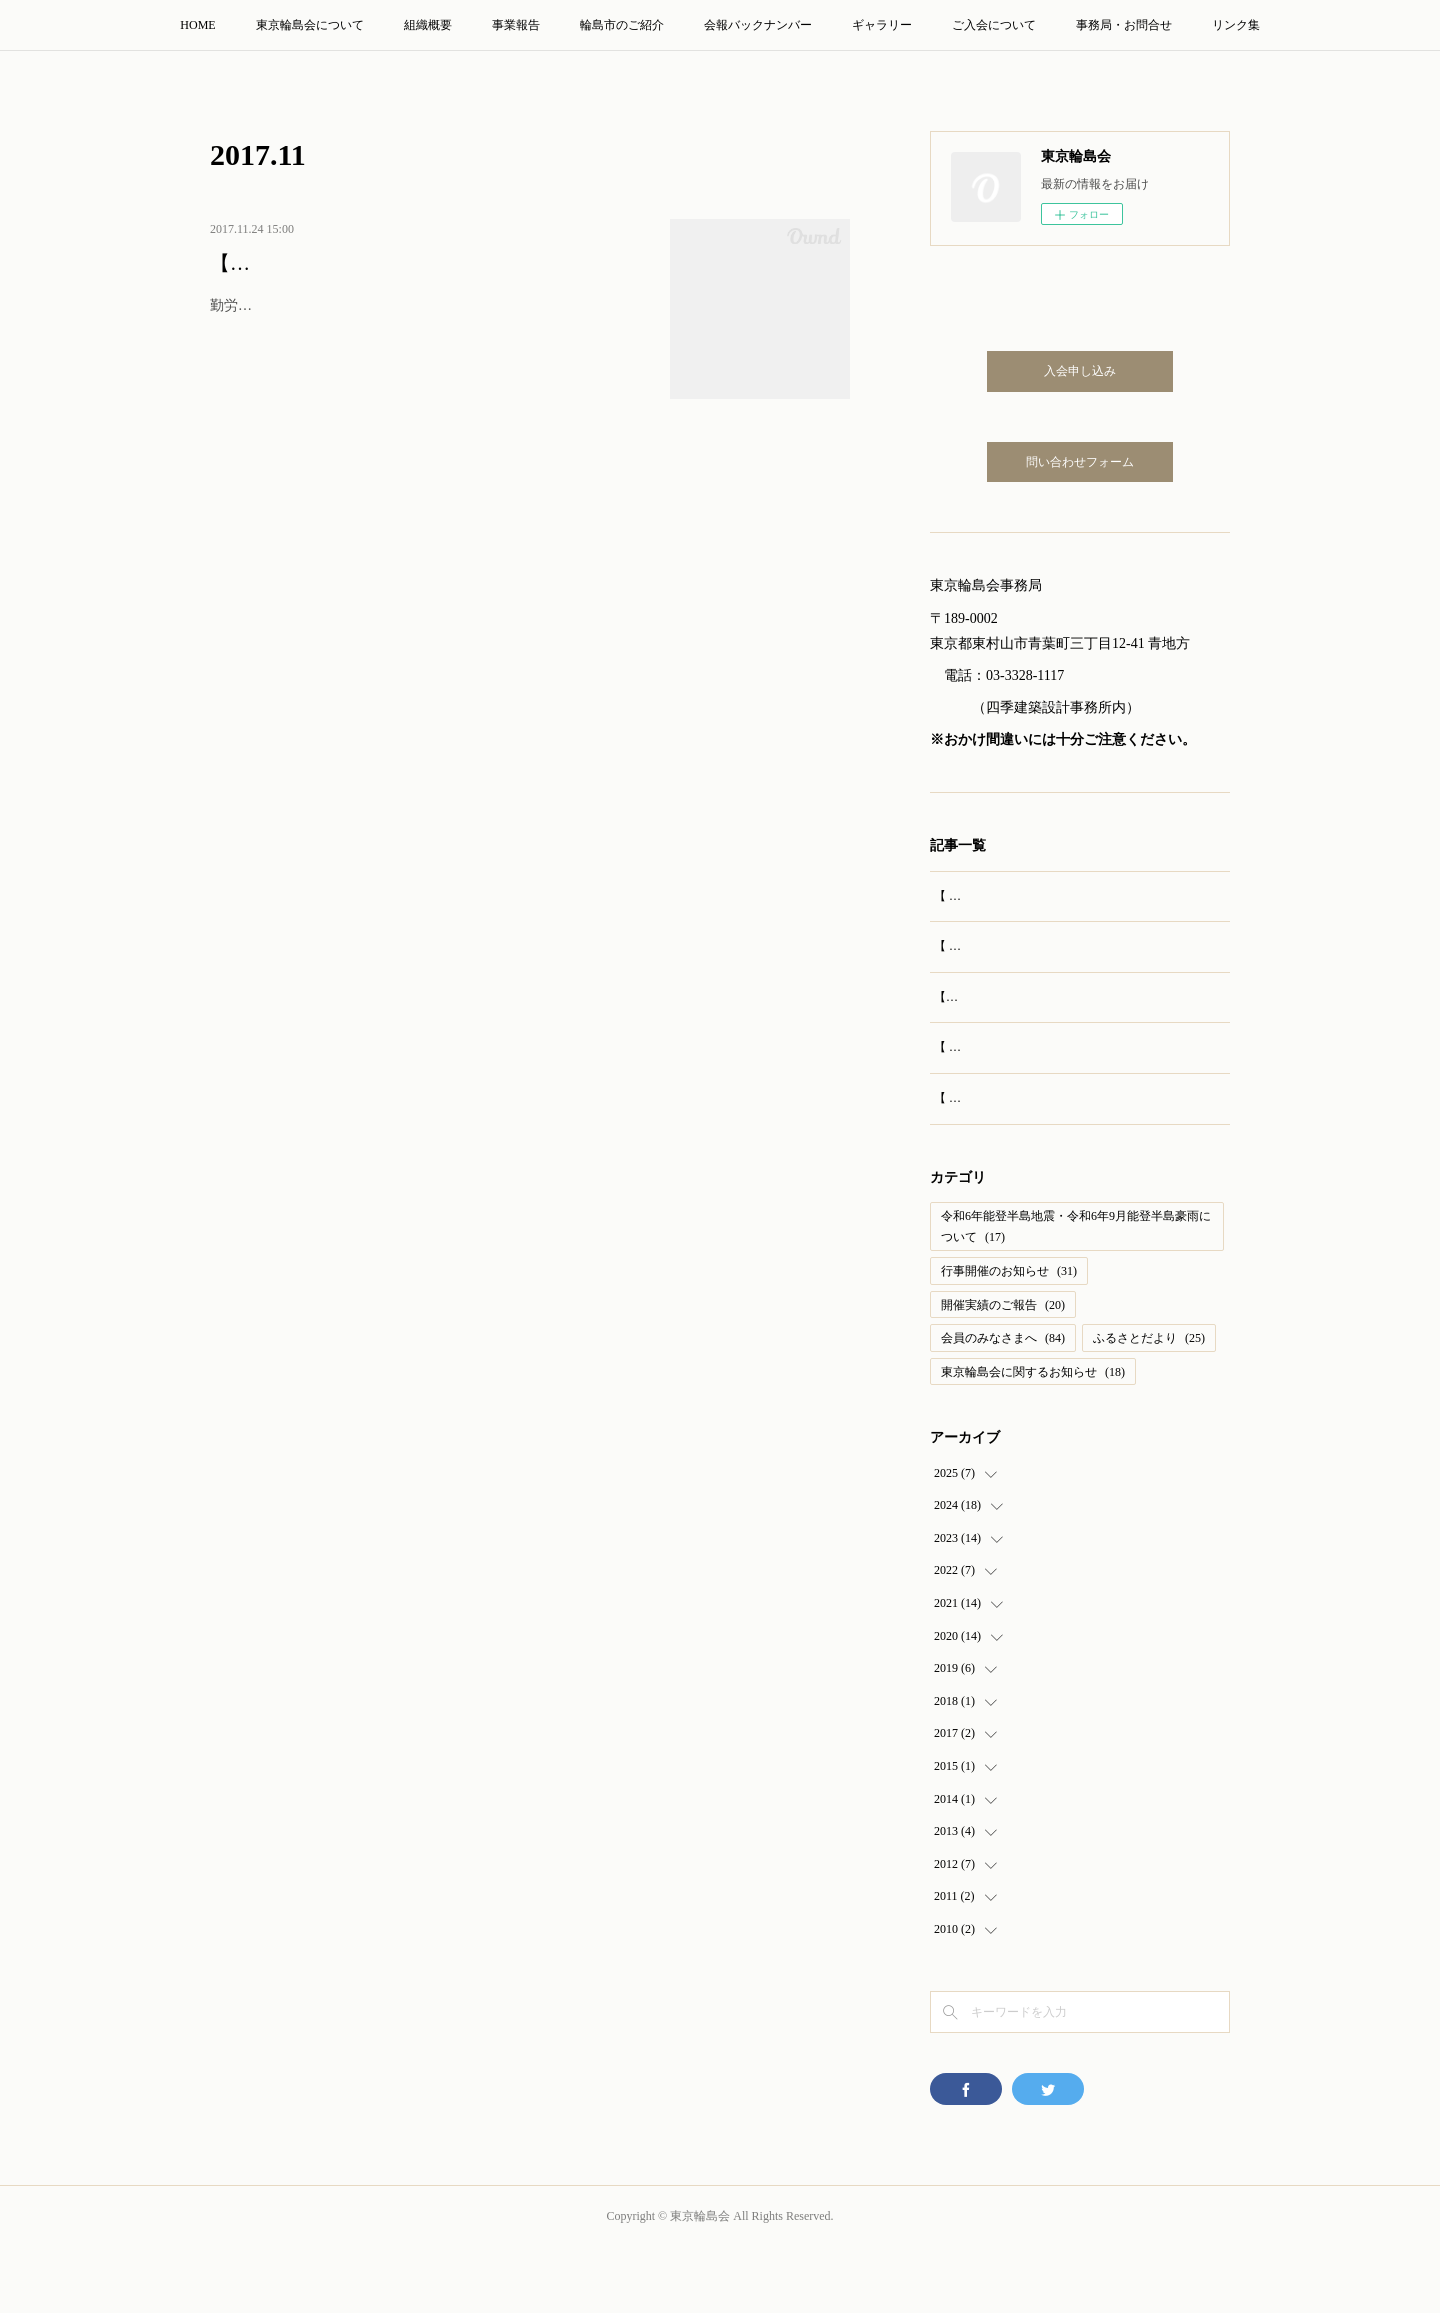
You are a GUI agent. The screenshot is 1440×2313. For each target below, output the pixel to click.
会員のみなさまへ (1003, 1403)
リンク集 (1236, 25)
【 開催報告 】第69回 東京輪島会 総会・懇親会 (1060, 896)
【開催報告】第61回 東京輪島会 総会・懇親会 (415, 263)
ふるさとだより (1149, 1403)
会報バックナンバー (758, 25)
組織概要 (428, 25)
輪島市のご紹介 (622, 25)
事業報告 (516, 25)
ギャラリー (882, 25)
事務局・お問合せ (1124, 25)
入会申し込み (1080, 371)
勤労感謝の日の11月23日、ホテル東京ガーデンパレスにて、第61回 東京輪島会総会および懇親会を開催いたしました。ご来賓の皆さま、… (428, 318)
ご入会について (994, 25)
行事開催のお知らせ (1009, 1336)
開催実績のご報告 (1003, 1369)
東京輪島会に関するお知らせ (1033, 1437)
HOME (197, 25)
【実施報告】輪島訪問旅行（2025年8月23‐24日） (1065, 1018)
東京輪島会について (310, 25)
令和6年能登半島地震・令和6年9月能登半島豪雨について (1076, 1292)
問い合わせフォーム (1080, 462)
